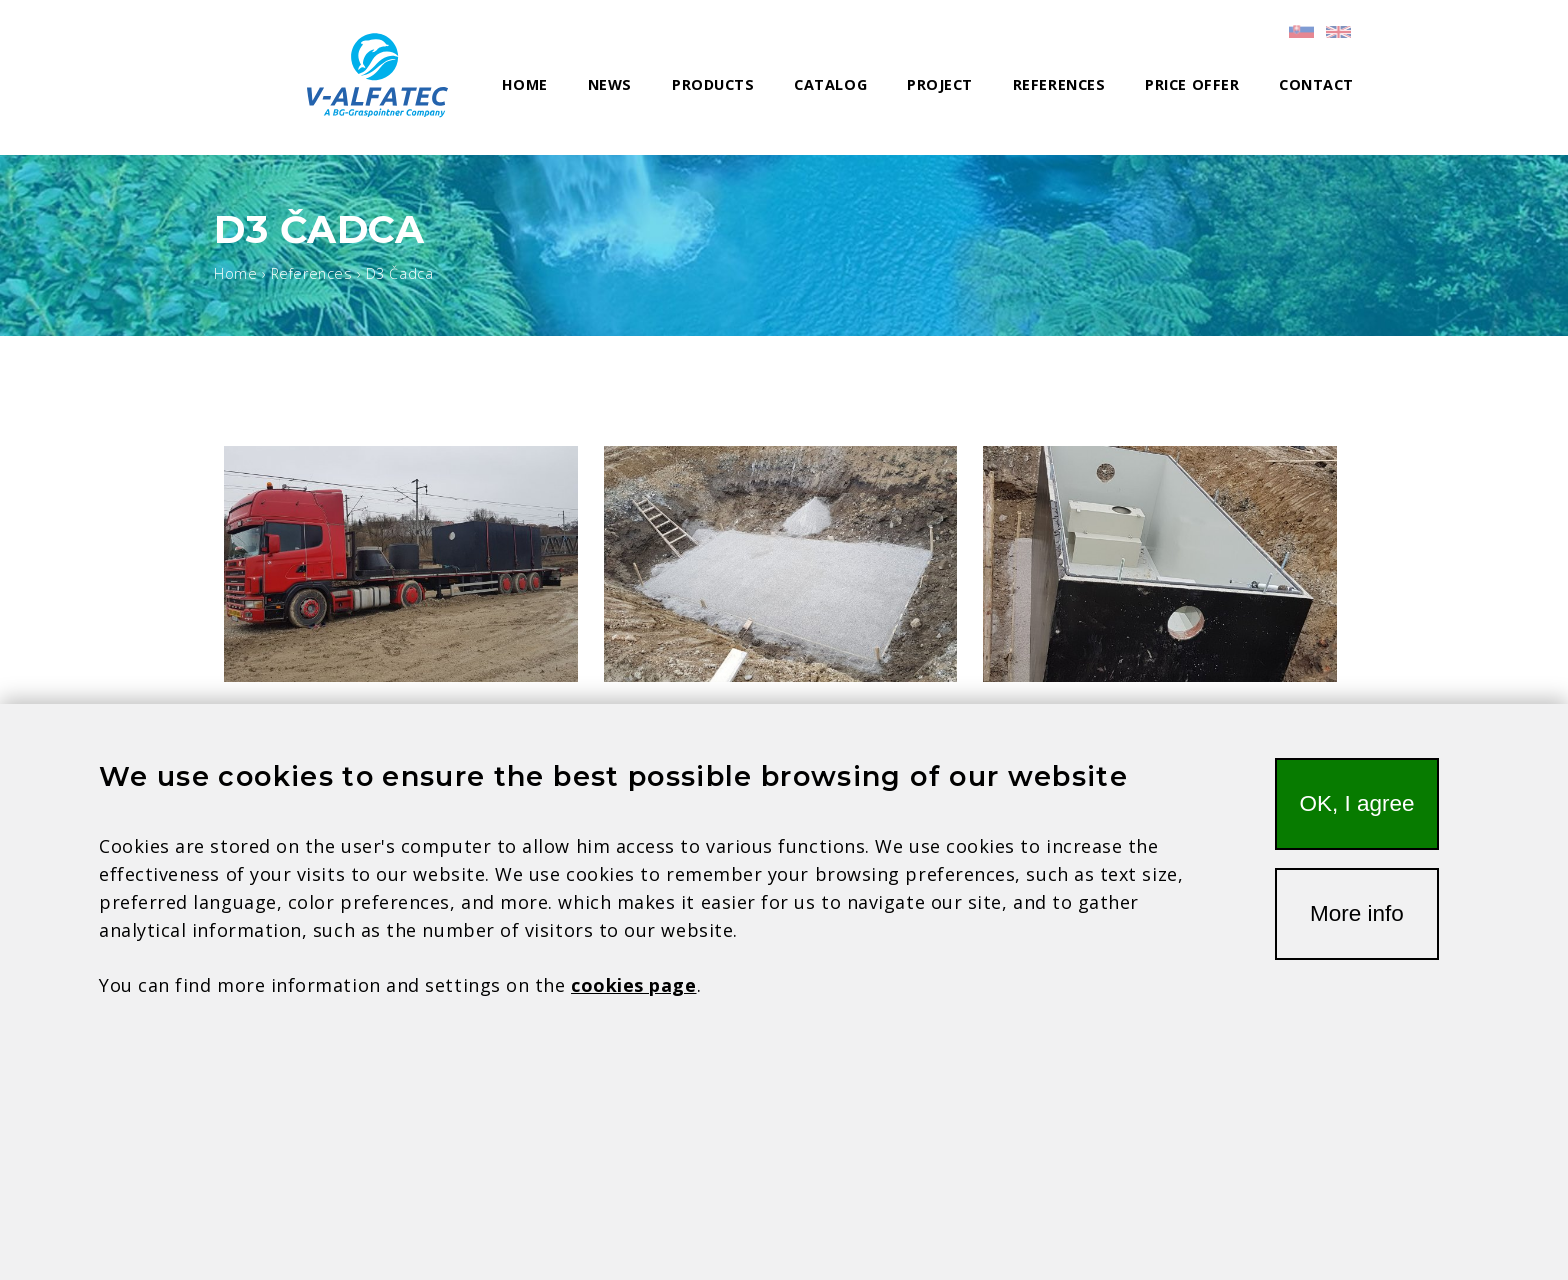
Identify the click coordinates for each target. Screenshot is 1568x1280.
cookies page (633, 1000)
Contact (1316, 84)
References (1059, 84)
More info (1357, 928)
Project (940, 84)
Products (713, 84)
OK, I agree (1356, 818)
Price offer (1192, 84)
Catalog (830, 84)
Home (525, 84)
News (610, 84)
